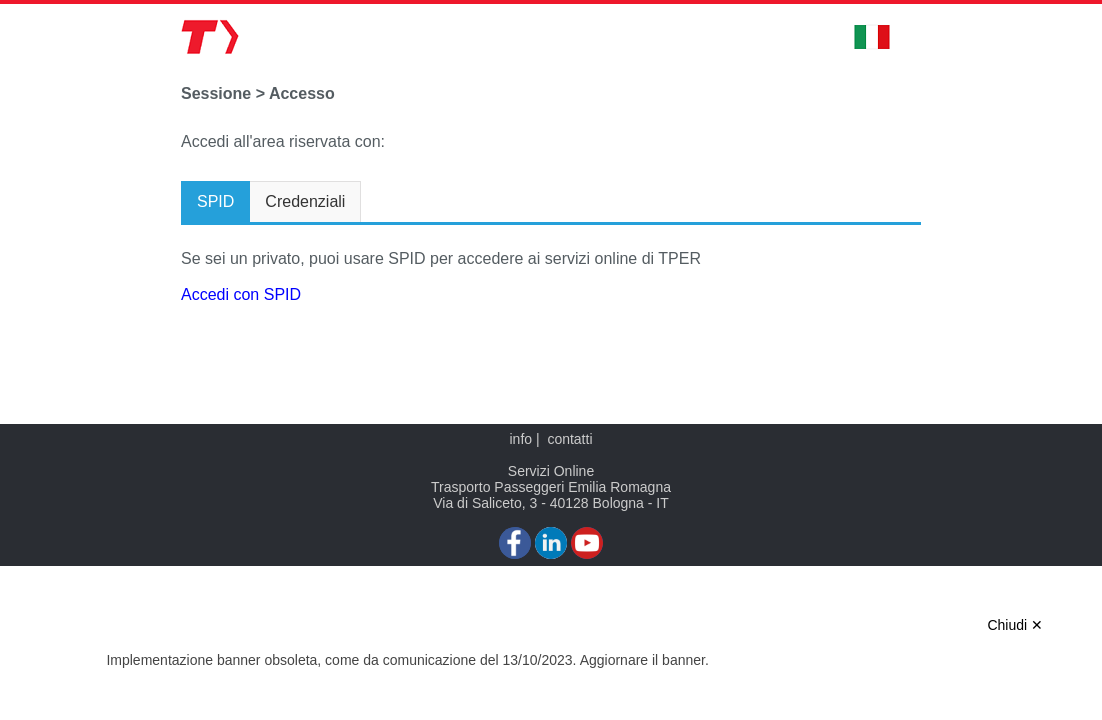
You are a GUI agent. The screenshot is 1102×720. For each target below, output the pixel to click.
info (520, 439)
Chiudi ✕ (1015, 625)
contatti (569, 439)
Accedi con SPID (241, 294)
